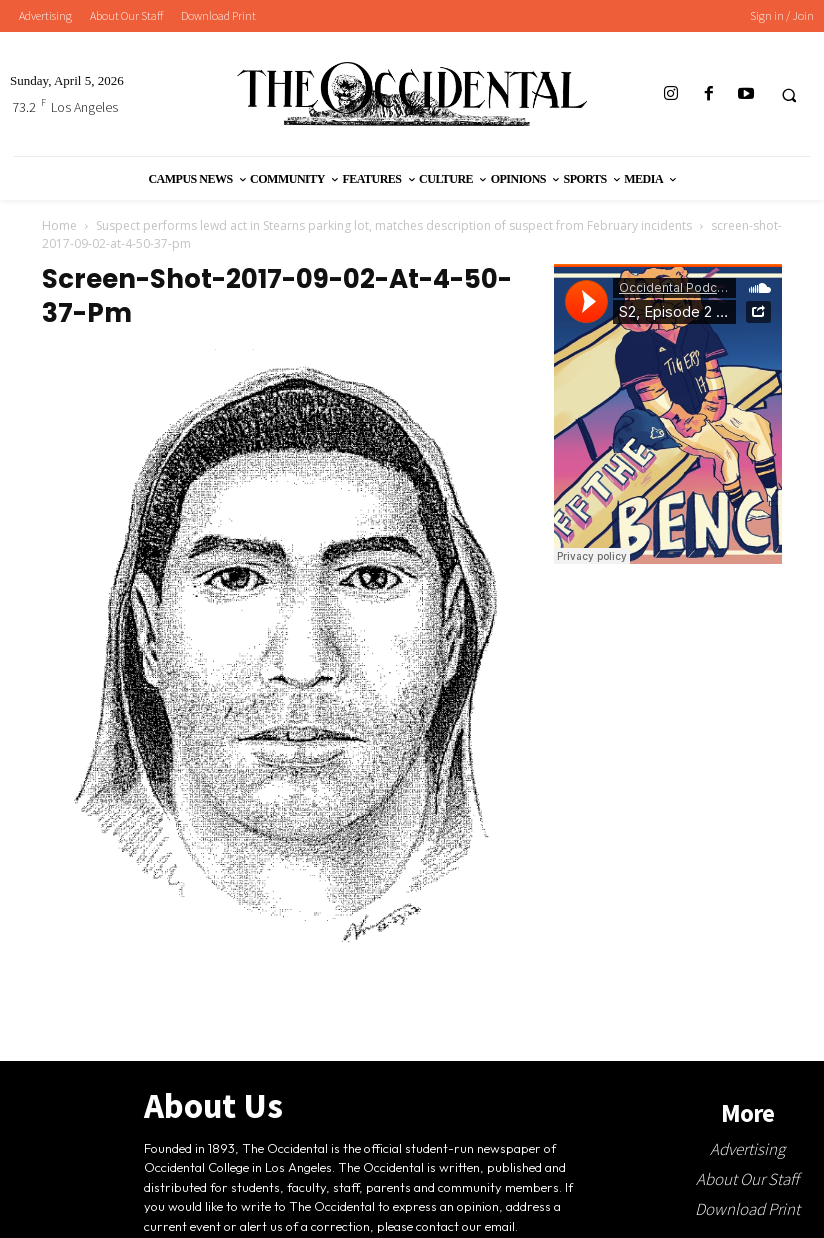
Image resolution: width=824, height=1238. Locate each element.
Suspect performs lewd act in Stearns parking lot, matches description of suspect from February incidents (394, 225)
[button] (789, 95)
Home (59, 225)
